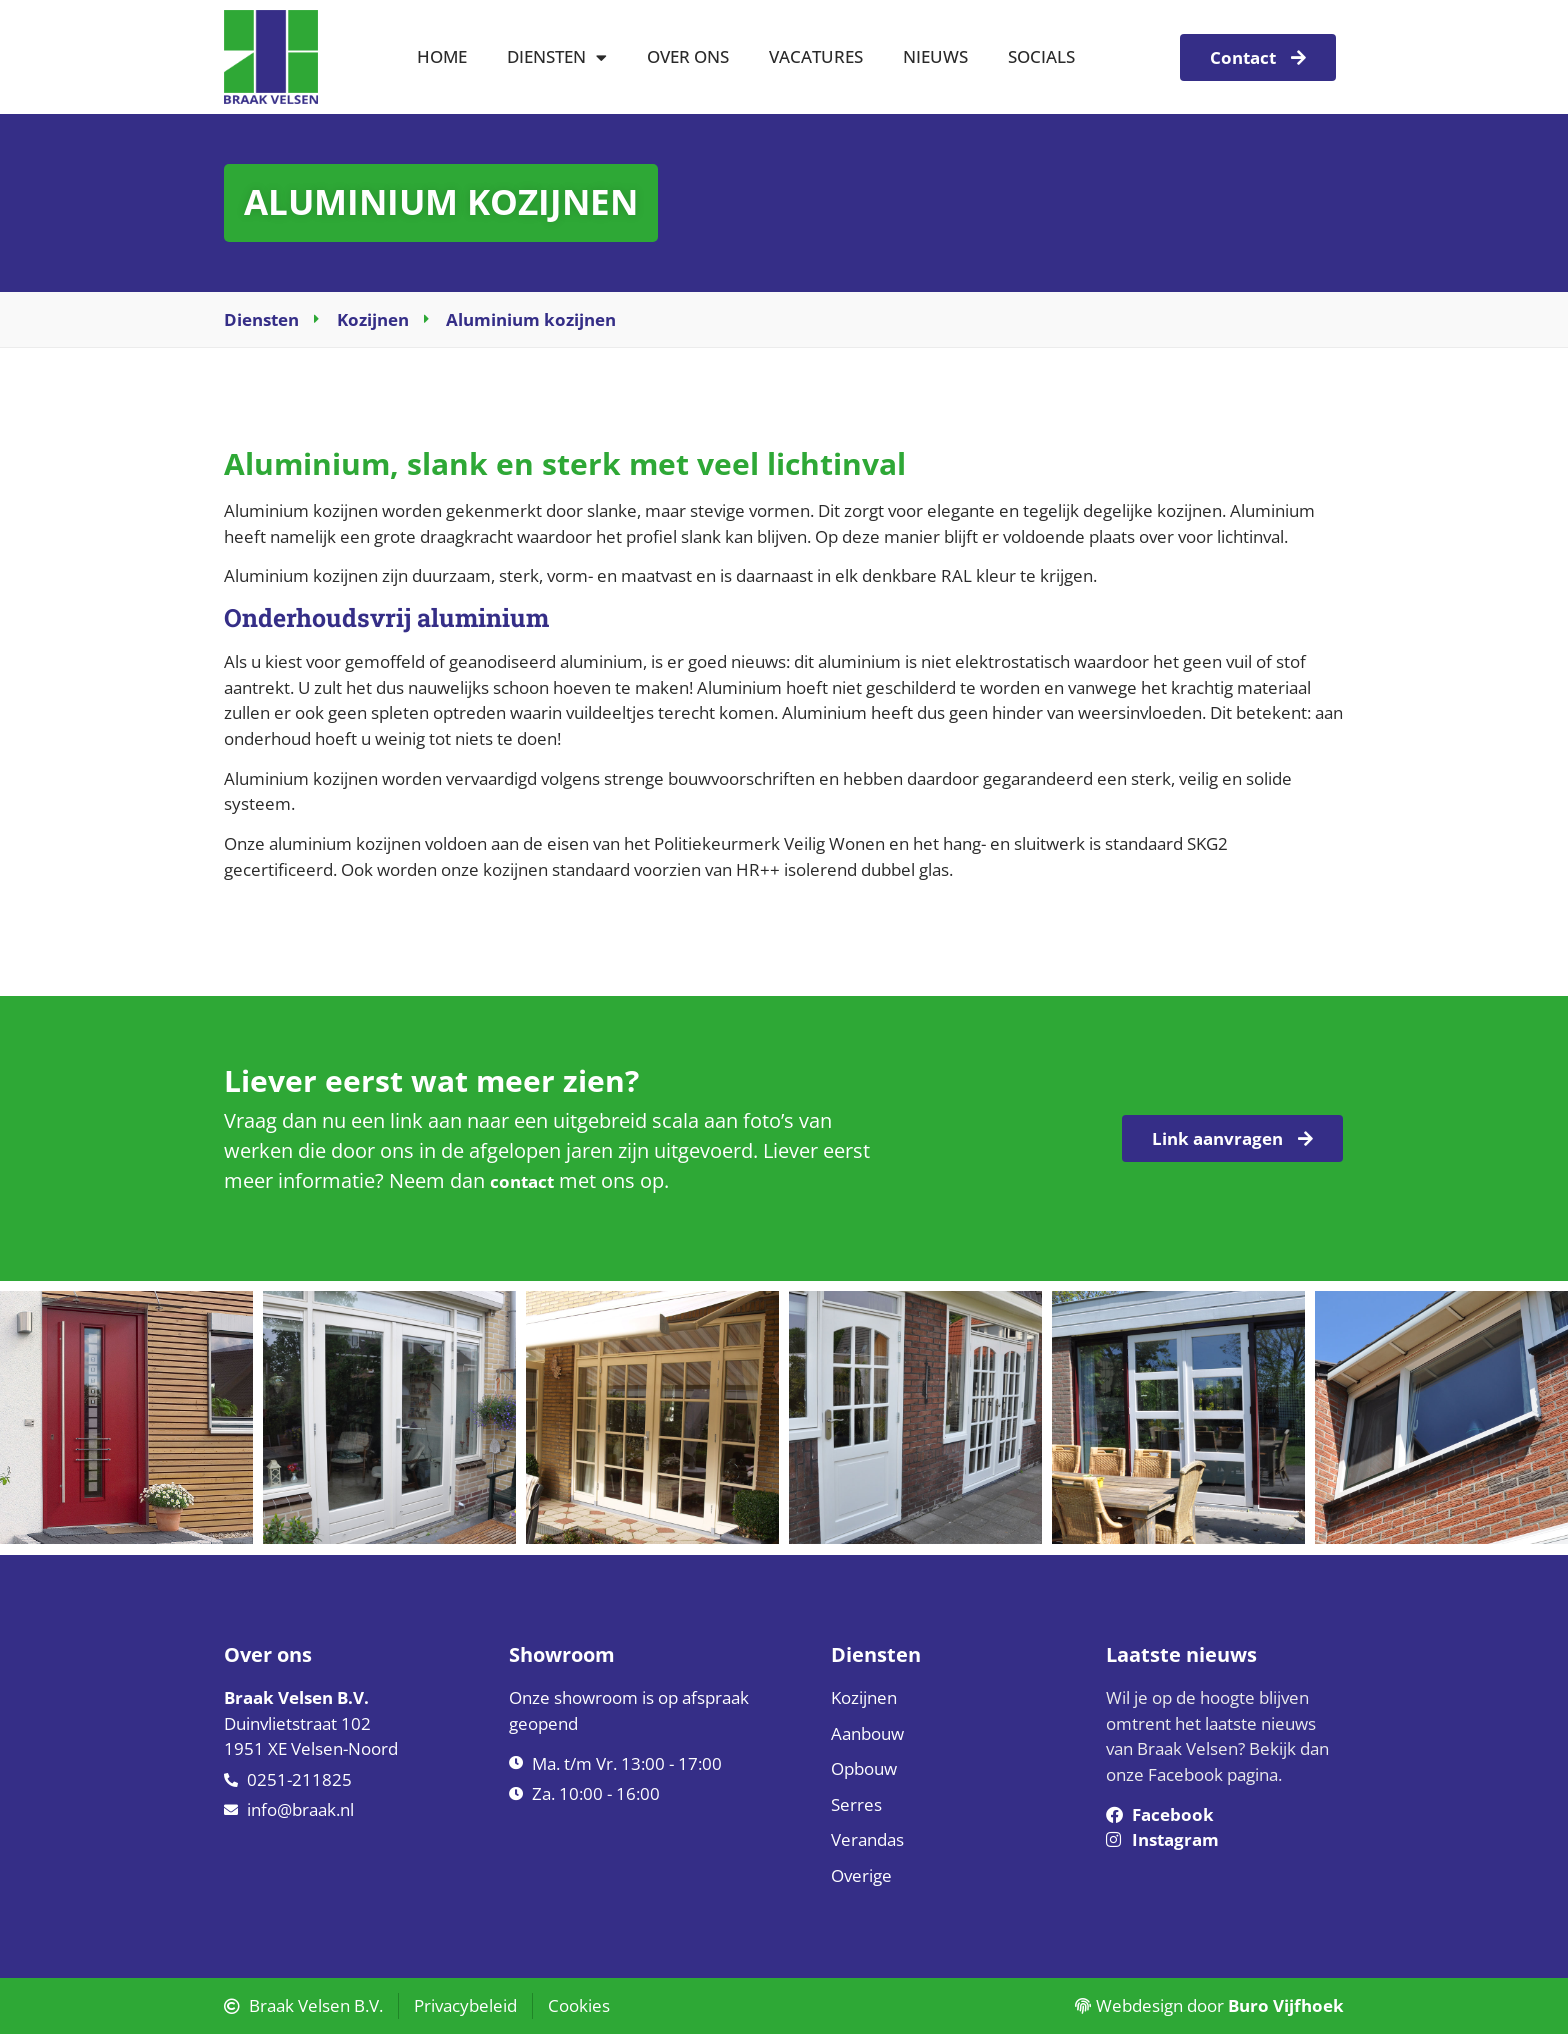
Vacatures (816, 56)
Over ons (688, 56)
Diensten (557, 57)
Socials (1041, 56)
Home (442, 56)
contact (522, 1181)
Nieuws (935, 56)
